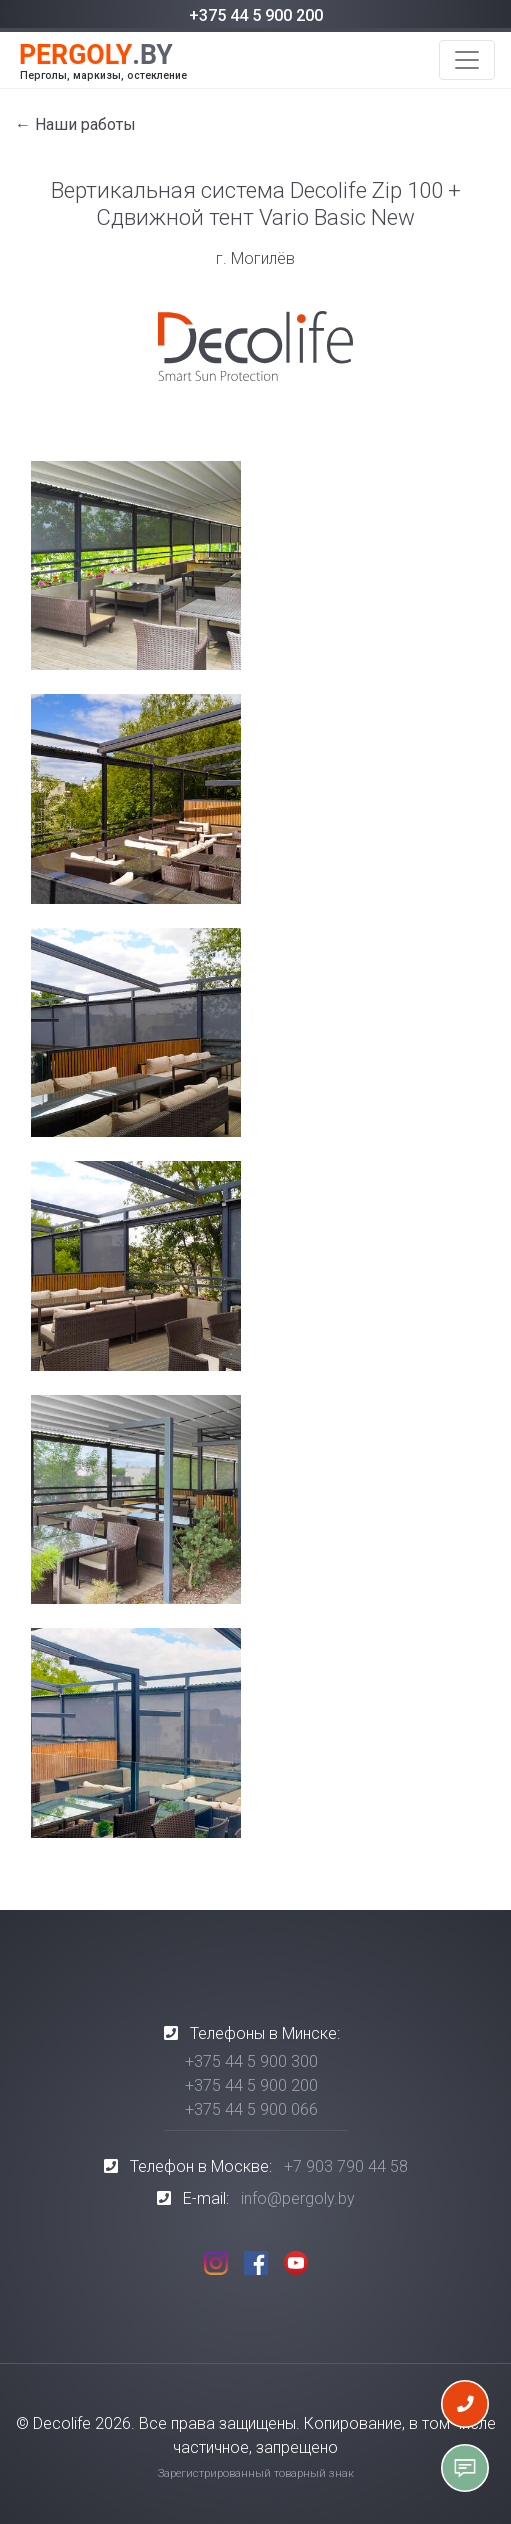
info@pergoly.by (298, 2198)
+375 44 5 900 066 (251, 2109)
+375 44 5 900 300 (251, 2061)
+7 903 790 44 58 (346, 2166)
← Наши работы (75, 124)
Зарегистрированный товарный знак (256, 2473)
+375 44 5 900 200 (256, 15)
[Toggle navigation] (467, 60)
